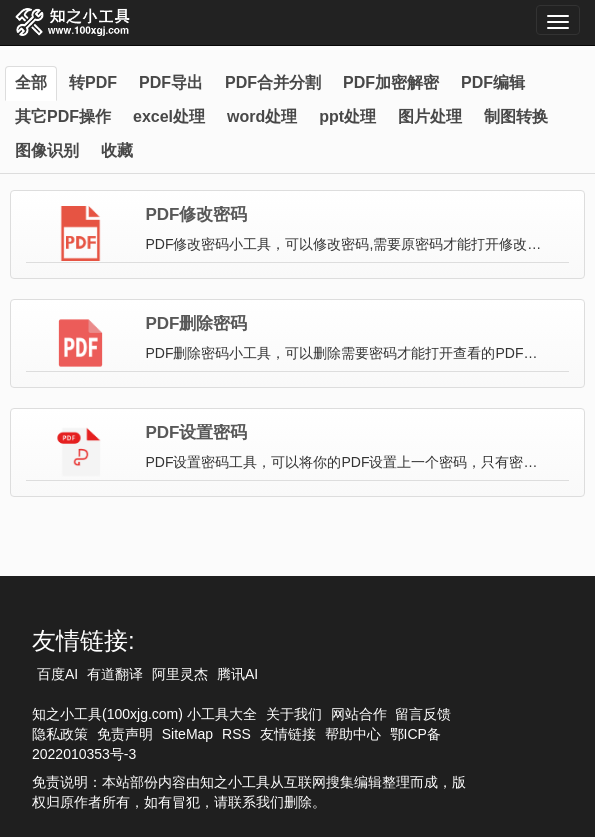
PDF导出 (171, 82)
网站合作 (359, 714)
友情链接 (288, 734)
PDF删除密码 (196, 324)
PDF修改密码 (196, 215)
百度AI (57, 674)
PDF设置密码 (196, 433)
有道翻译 (115, 674)
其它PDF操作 (63, 116)
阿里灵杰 (180, 674)
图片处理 (430, 116)
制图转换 (516, 116)
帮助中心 (353, 734)
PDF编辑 (493, 82)
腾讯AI (237, 674)
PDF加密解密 (391, 82)
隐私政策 (60, 734)
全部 (31, 82)
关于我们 (294, 714)
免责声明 (125, 734)
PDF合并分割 (273, 82)
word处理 (262, 116)
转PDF (93, 82)
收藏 (117, 150)
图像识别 (47, 150)
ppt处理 (347, 116)
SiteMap (187, 734)
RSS (236, 734)
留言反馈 (423, 714)
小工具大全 (222, 714)
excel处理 (169, 116)
